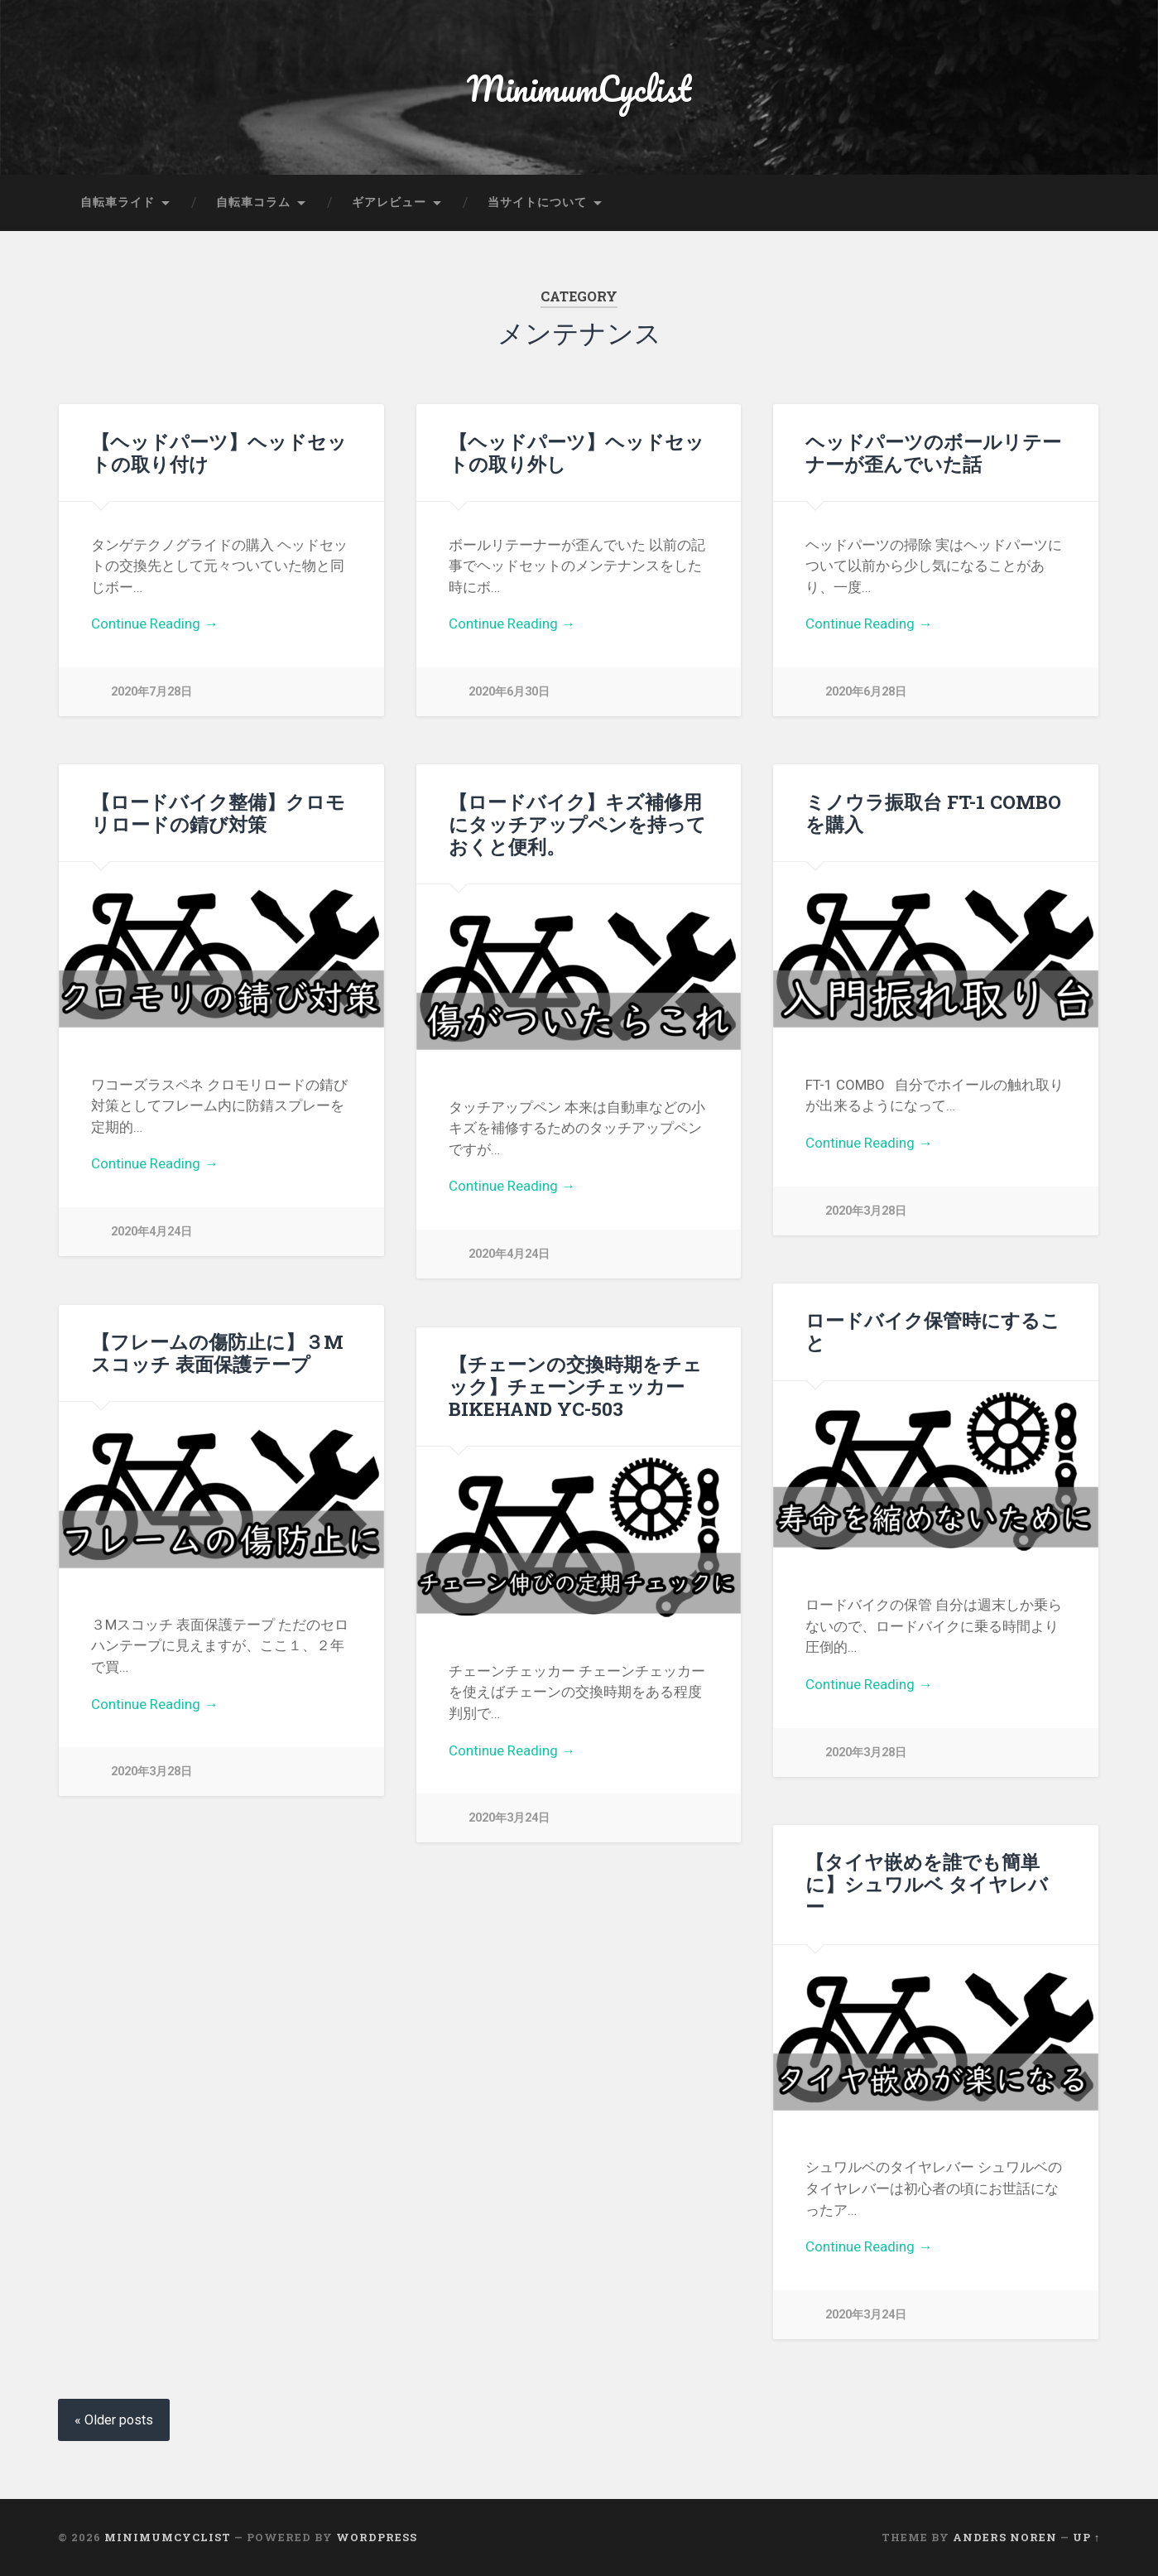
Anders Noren (1005, 2537)
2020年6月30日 (509, 692)
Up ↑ (1086, 2537)
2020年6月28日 (865, 692)
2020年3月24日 (509, 1818)
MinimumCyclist (579, 87)
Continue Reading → (154, 623)
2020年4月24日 (151, 1232)
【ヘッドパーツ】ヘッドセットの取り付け (219, 452)
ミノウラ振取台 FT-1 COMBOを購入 (933, 812)
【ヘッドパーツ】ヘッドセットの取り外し (576, 452)
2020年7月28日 (151, 692)
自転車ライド (117, 202)
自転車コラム (253, 202)
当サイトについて (537, 202)
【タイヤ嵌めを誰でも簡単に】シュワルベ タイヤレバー (926, 1884)
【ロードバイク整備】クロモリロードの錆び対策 (218, 812)
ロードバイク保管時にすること (932, 1331)
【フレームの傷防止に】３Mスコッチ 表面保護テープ (217, 1352)
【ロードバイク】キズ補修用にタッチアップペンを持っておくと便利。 (577, 824)
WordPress (376, 2537)
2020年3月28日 (865, 1211)
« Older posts (113, 2420)
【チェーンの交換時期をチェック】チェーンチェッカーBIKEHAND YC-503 (575, 1386)
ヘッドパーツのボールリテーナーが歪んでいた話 (933, 452)
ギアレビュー (389, 202)
